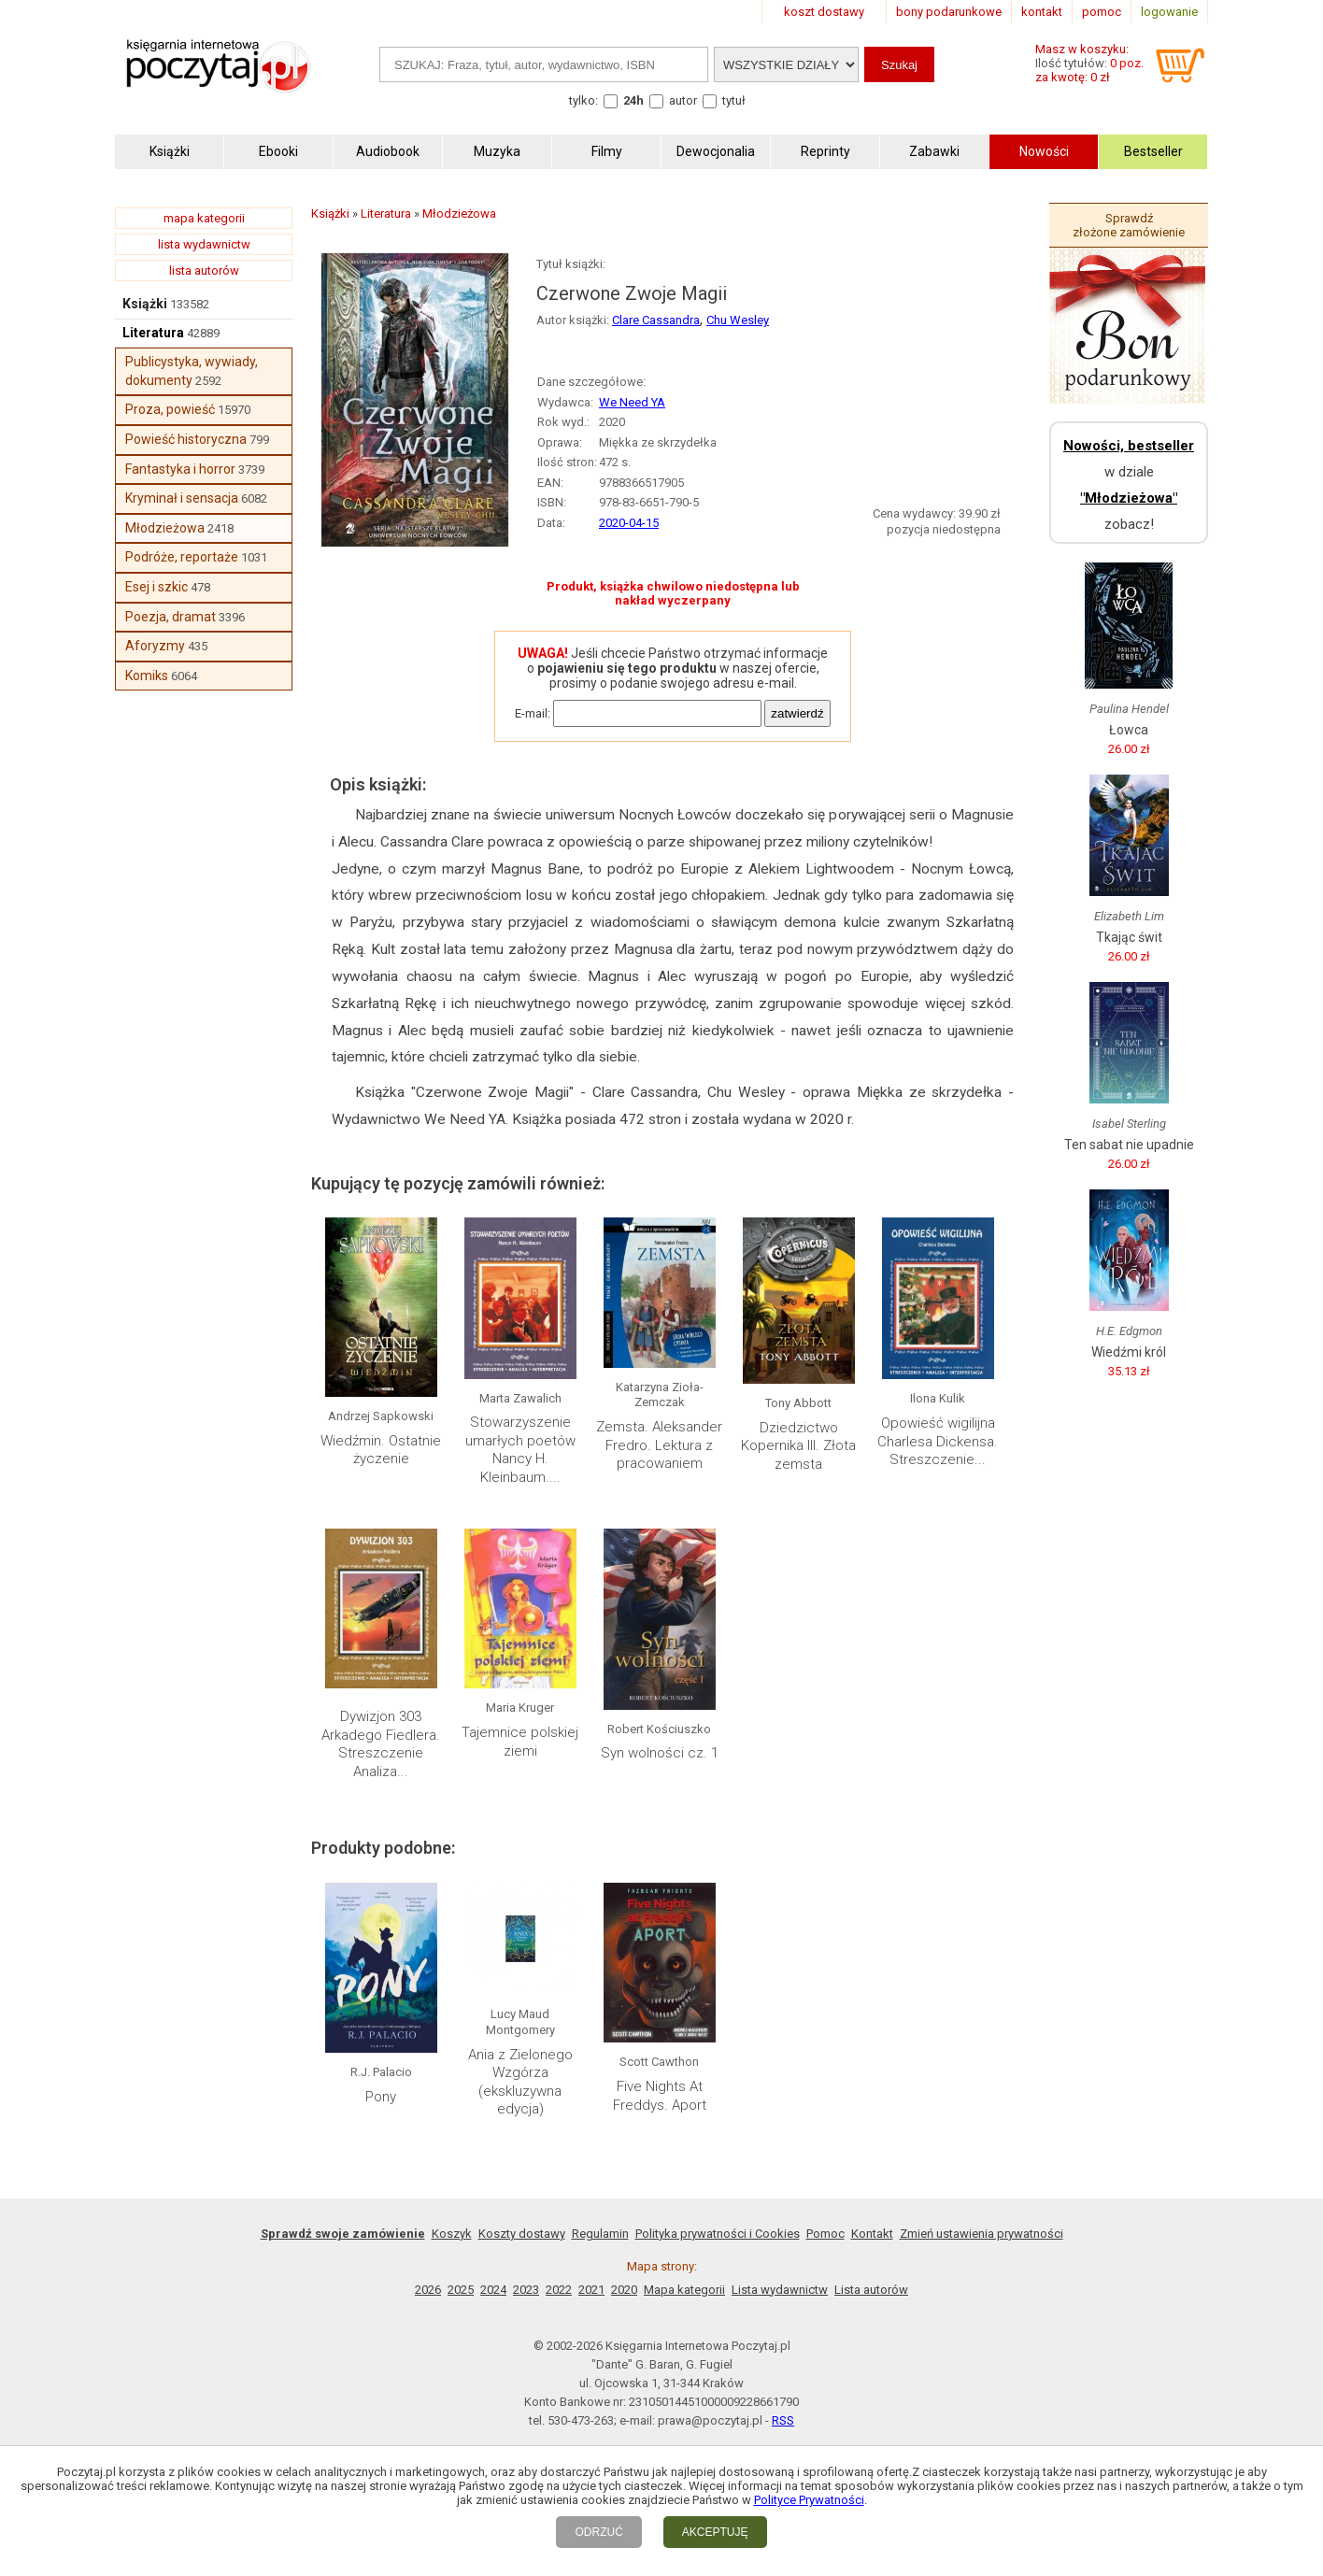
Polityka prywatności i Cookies (717, 2234)
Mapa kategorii (684, 2290)
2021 (591, 2290)
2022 (559, 2290)
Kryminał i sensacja (181, 498)
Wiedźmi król (1128, 1352)
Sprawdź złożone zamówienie (1129, 225)
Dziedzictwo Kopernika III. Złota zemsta (798, 1446)
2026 (428, 2290)
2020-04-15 (629, 523)
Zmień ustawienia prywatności (981, 2234)
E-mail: (532, 713)
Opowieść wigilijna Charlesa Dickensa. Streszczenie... (937, 1441)
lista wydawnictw (204, 244)
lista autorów (204, 270)
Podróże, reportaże (181, 556)
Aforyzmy (155, 645)
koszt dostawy (824, 12)
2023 (526, 2290)
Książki (144, 303)
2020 (624, 2290)
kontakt (1041, 12)
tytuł (734, 100)
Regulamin (600, 2234)
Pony (380, 2096)
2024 (493, 2290)
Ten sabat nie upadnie (1129, 1144)
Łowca (1128, 729)
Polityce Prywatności (809, 2500)
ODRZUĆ (598, 2532)
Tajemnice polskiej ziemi (520, 1741)
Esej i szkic (156, 586)
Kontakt (872, 2234)
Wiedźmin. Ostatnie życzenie (380, 1450)
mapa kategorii (204, 218)
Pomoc (825, 2234)
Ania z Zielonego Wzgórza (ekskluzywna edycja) (520, 2082)
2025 (461, 2290)
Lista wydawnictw (780, 2290)
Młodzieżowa (165, 527)
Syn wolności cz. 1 (659, 1752)
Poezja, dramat (170, 616)
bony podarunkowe (949, 12)
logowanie (1169, 12)
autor (683, 100)
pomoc (1101, 12)
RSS (783, 2420)
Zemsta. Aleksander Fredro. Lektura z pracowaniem (659, 1445)
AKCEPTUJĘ (715, 2532)
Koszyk (452, 2234)
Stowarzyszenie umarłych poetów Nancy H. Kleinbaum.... (520, 1450)
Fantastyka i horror (180, 469)
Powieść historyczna (186, 439)
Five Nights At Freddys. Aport (659, 2095)
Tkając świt (1129, 937)
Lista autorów (871, 2290)
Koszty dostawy (521, 2234)
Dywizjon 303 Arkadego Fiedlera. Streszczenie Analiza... (380, 1744)
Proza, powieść (170, 409)
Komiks (146, 675)
